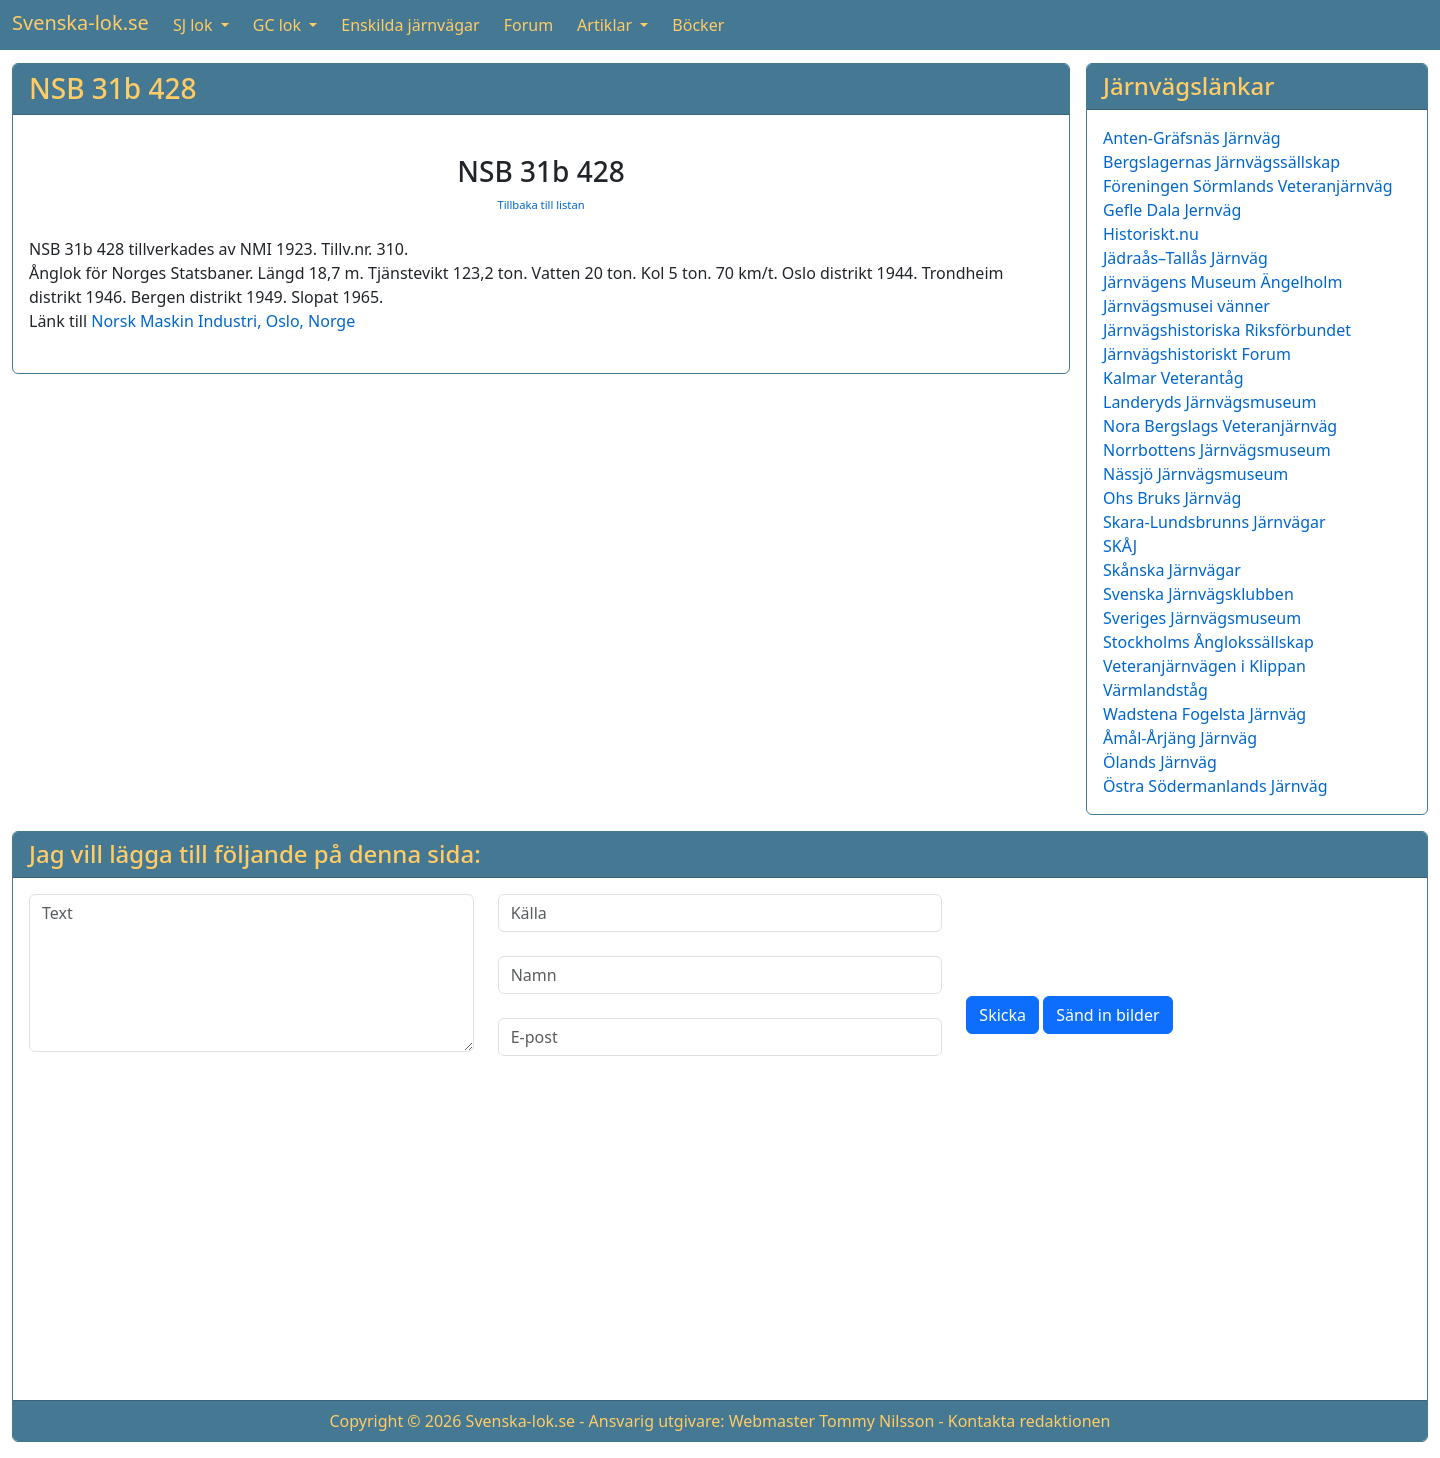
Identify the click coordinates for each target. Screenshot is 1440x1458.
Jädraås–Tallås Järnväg (1185, 258)
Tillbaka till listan (540, 204)
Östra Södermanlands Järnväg (1215, 786)
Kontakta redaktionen (1029, 1421)
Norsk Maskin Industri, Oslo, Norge (223, 321)
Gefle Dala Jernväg (1172, 210)
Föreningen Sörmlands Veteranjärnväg (1248, 186)
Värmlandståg (1155, 690)
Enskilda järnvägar (410, 25)
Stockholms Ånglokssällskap (1208, 642)
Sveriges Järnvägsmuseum (1202, 618)
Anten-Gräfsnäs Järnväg (1192, 138)
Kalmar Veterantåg (1173, 378)
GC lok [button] (279, 25)
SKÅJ (1120, 546)
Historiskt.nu (1151, 234)
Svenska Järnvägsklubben (1198, 594)
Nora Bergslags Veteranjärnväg (1220, 426)
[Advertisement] (720, 1244)
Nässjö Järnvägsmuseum (1195, 474)
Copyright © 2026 (395, 1421)
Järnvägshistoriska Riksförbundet (1227, 330)
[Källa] (720, 913)
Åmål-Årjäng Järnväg (1180, 738)
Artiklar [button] (606, 25)
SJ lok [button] (195, 25)
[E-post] (720, 1037)
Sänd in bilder (1107, 1015)
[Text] (251, 973)
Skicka (1002, 1015)
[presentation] (1118, 933)
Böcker (698, 25)
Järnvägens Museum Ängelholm (1222, 282)
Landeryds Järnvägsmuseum (1209, 402)
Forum (528, 25)
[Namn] (720, 975)
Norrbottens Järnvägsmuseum (1217, 450)
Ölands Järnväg (1160, 762)
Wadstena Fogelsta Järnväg (1204, 714)
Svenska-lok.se (80, 22)
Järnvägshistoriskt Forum (1197, 354)
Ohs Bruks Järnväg (1172, 498)
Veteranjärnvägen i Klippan (1204, 666)
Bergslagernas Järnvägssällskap (1221, 162)
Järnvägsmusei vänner (1186, 306)
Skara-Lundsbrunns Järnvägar (1214, 522)
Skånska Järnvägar (1172, 570)
